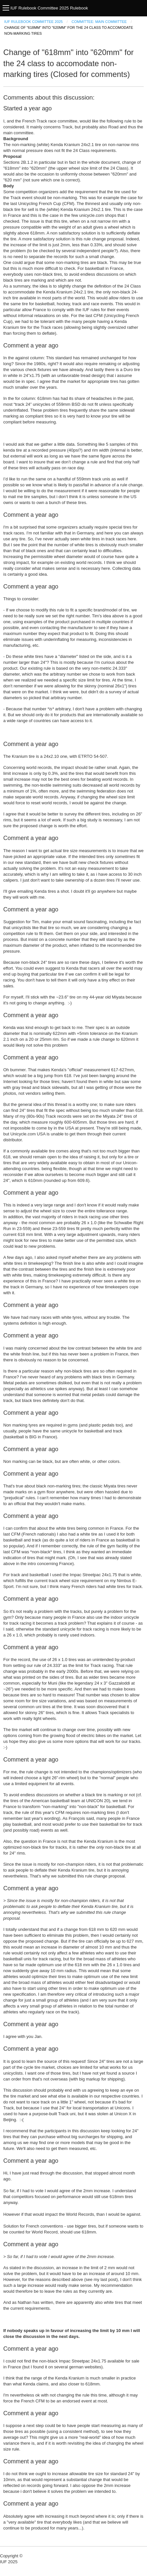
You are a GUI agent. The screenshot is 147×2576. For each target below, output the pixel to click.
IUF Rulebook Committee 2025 (33, 22)
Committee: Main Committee (99, 22)
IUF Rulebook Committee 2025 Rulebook (49, 8)
